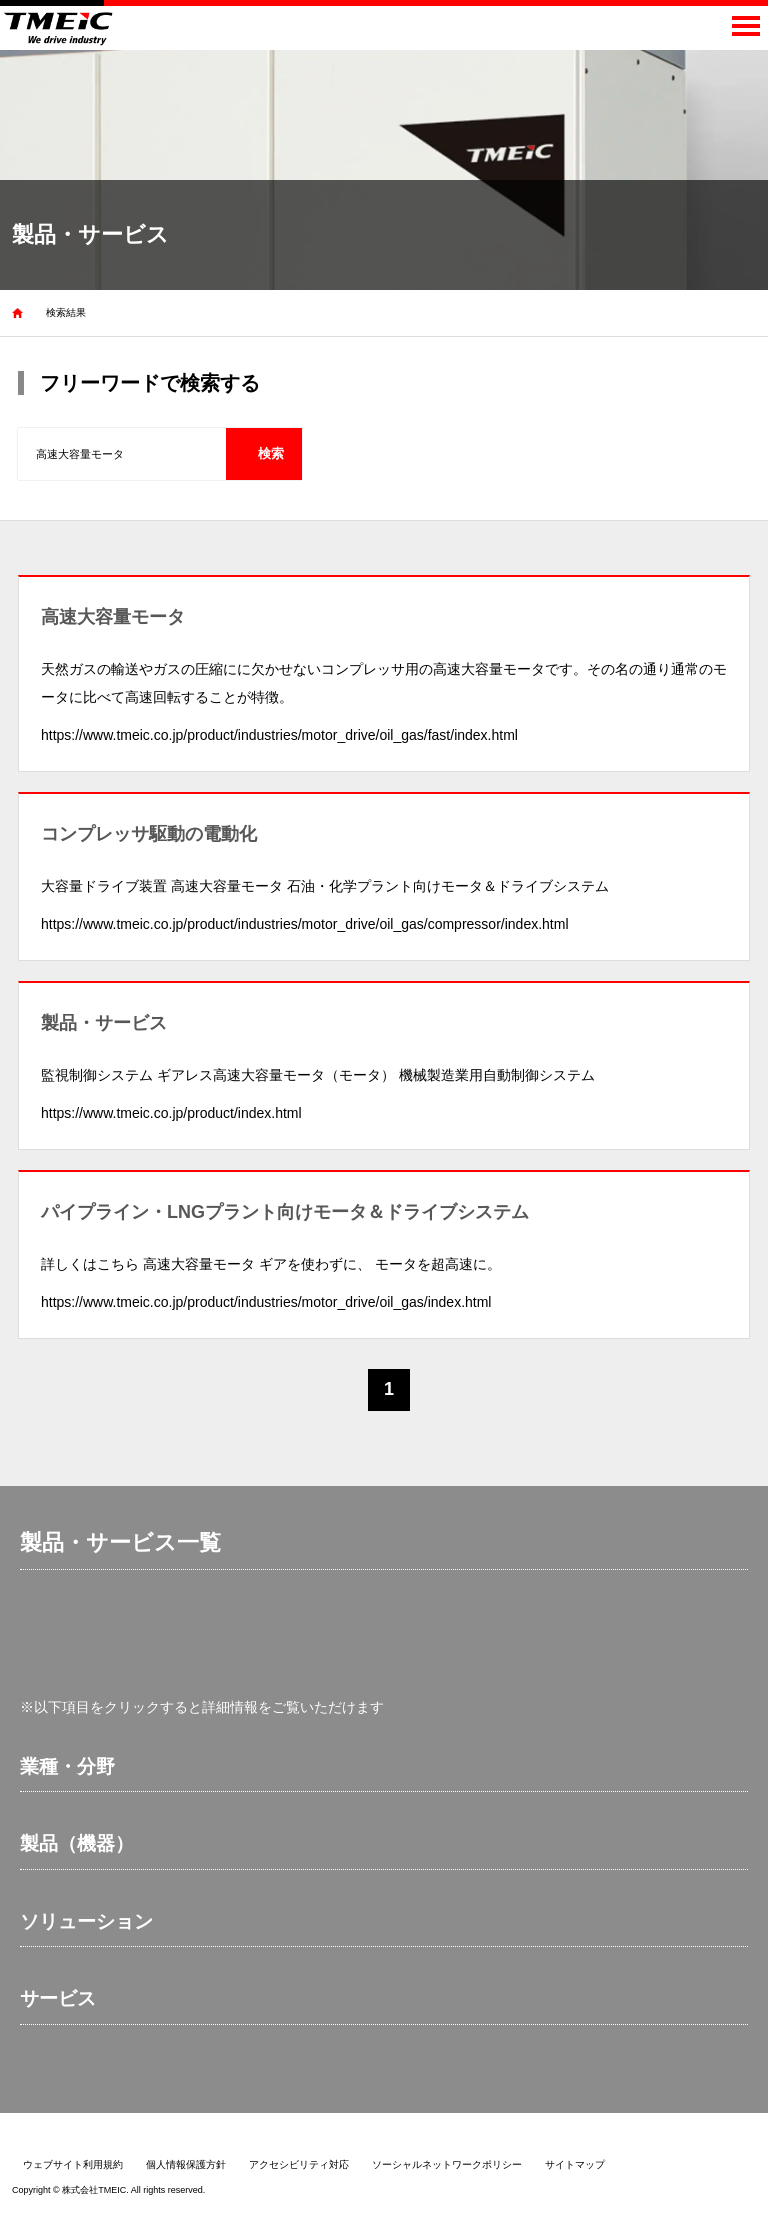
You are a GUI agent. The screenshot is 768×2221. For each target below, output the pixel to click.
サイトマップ (575, 2164)
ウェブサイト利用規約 (73, 2164)
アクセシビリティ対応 (299, 2164)
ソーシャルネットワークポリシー (447, 2164)
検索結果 (66, 312)
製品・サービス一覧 (120, 1542)
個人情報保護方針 (186, 2164)
